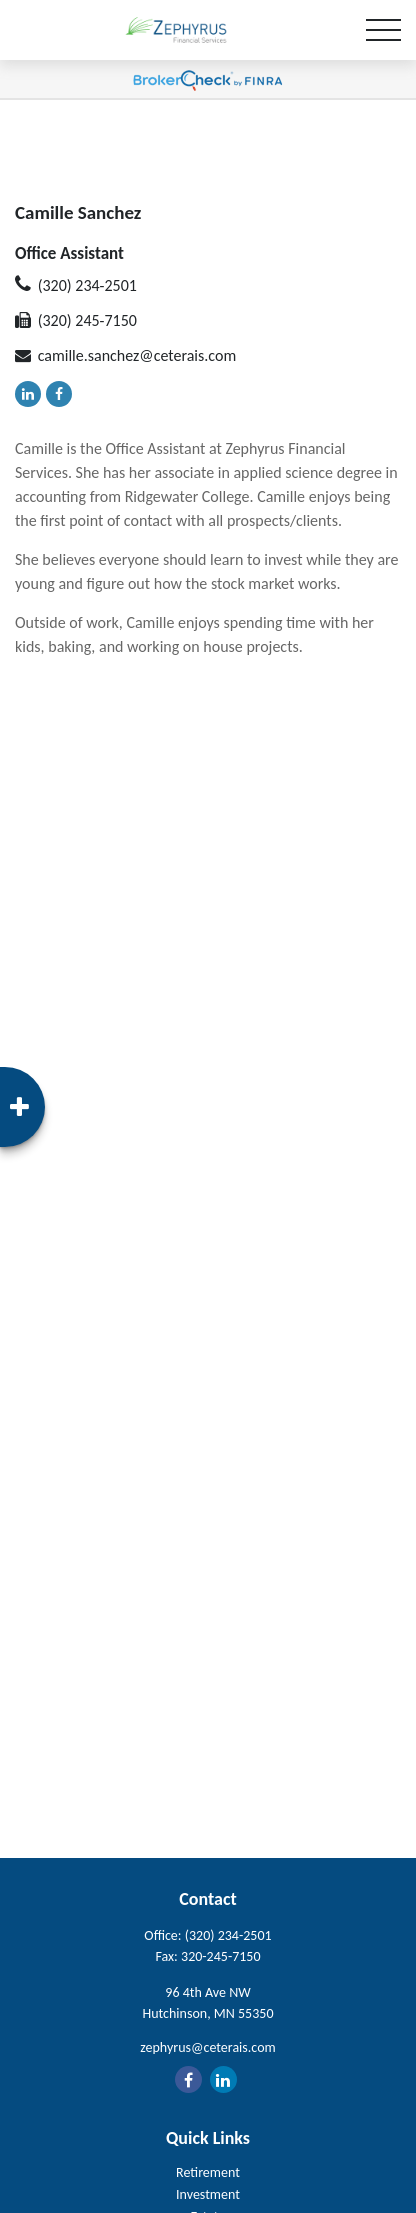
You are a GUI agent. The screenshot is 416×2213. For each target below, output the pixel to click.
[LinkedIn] (28, 394)
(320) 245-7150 (87, 320)
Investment (208, 2194)
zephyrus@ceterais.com (207, 2047)
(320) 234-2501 (87, 285)
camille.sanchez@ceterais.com (137, 355)
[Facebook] (59, 394)
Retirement (208, 2172)
